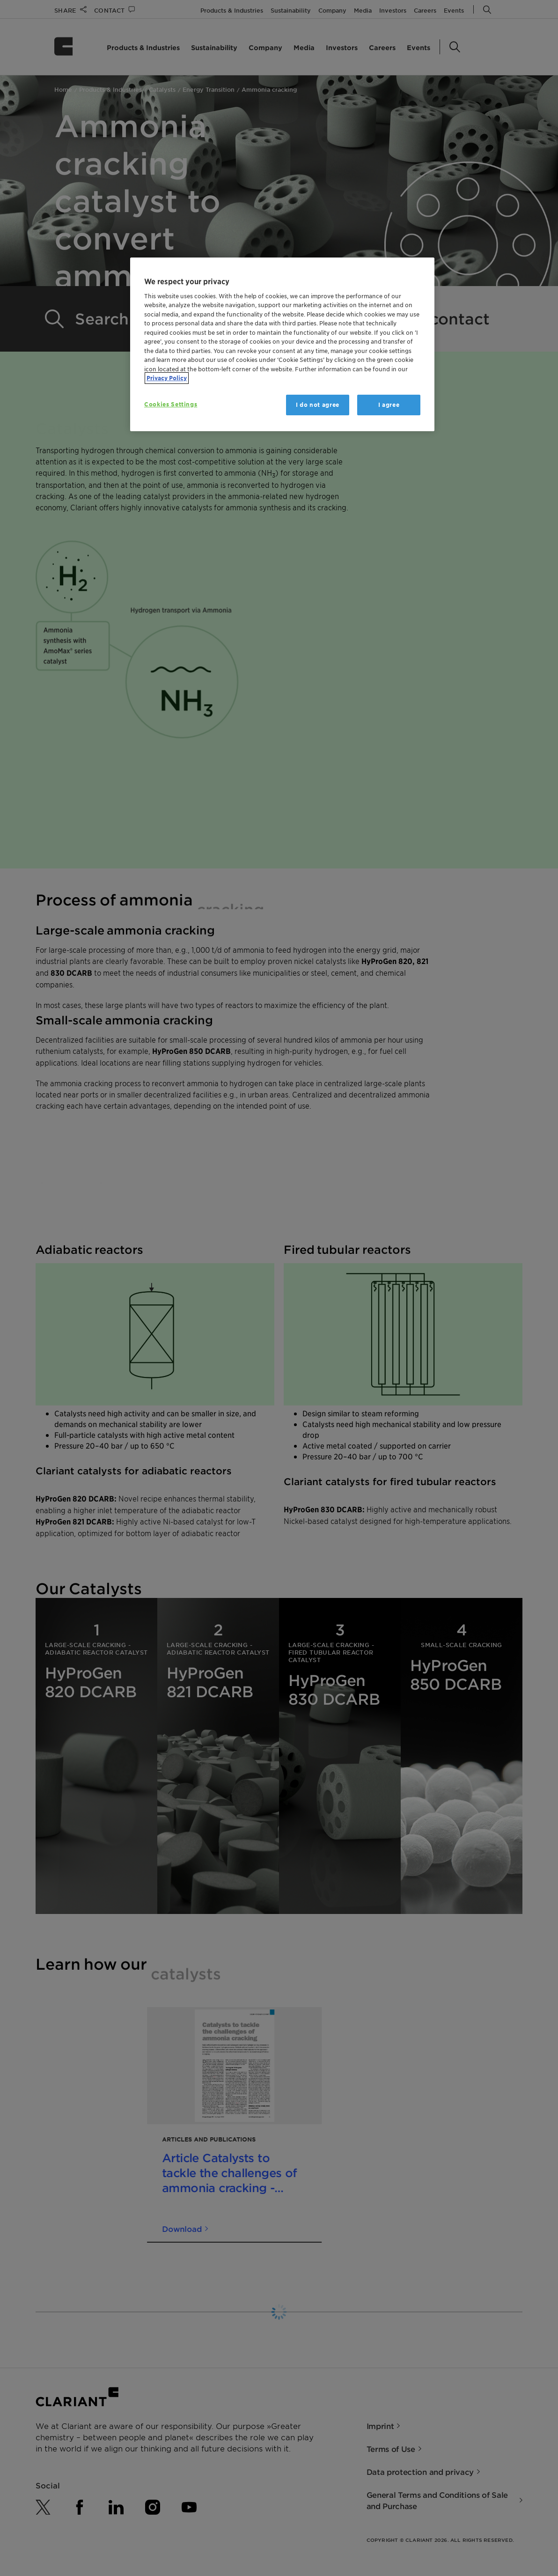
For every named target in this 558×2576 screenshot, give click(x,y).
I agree (389, 405)
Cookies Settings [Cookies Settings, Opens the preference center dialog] (170, 404)
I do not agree (317, 405)
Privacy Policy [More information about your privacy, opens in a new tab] (167, 378)
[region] (282, 344)
